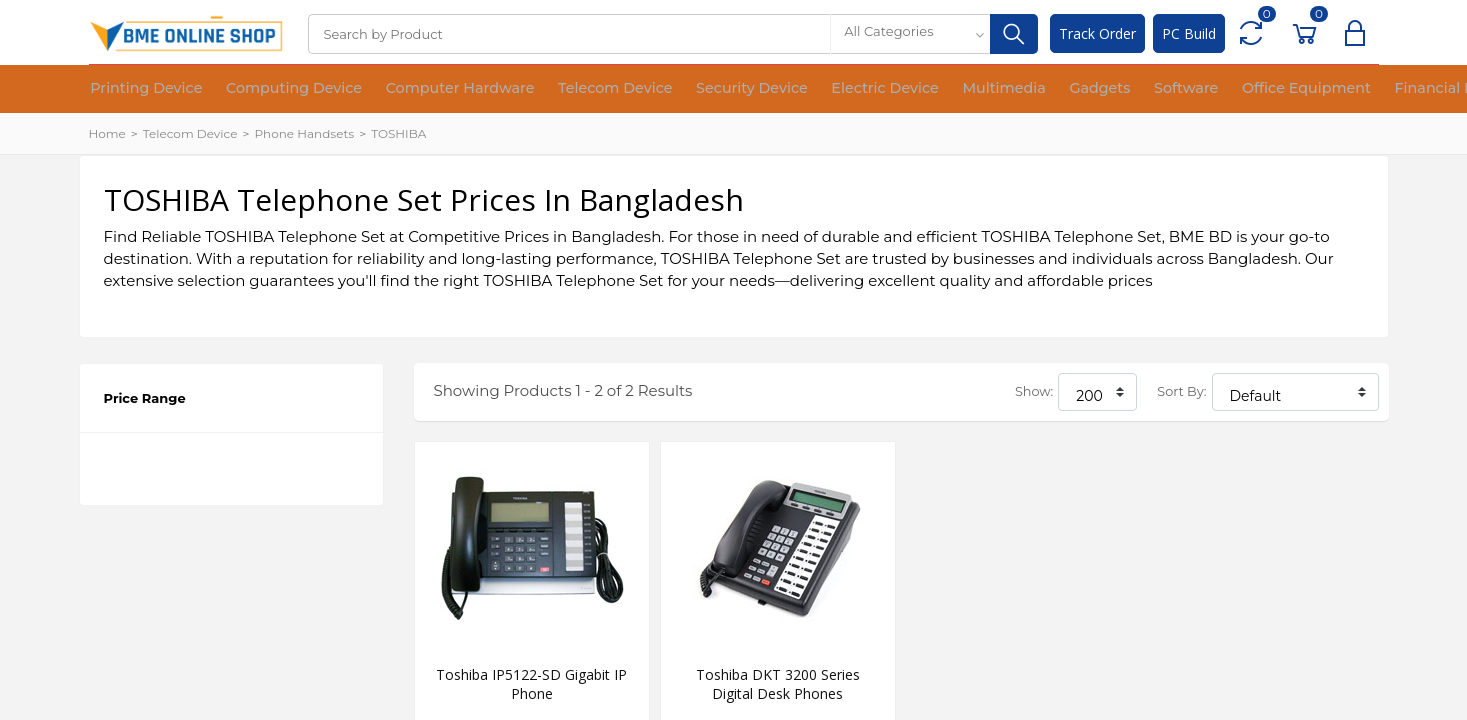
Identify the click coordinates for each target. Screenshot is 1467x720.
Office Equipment (1158, 90)
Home (107, 133)
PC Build (1189, 33)
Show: (1034, 391)
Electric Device (795, 90)
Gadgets (980, 90)
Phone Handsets (304, 133)
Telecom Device (556, 90)
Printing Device (139, 90)
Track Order (1097, 33)
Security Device (677, 90)
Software (1053, 90)
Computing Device (269, 90)
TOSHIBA (398, 133)
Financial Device (1290, 90)
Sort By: (1181, 391)
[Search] (569, 34)
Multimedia (898, 90)
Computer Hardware (418, 90)
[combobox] (910, 34)
